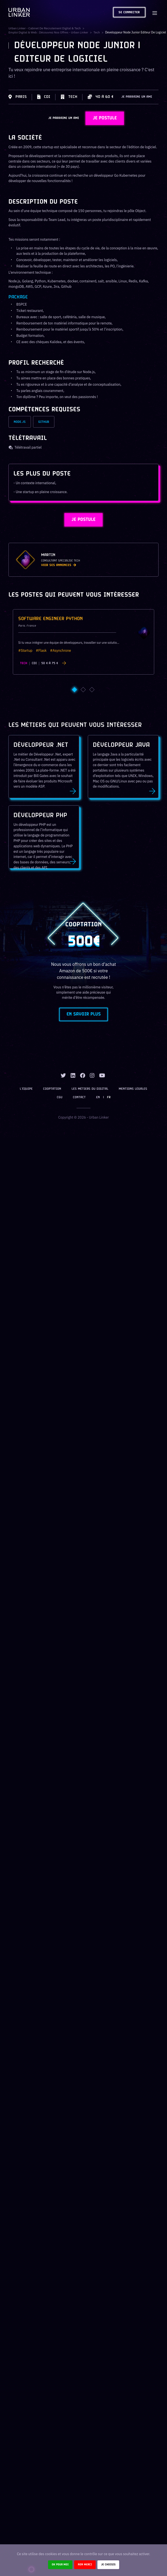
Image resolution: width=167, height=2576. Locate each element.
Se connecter (129, 12)
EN (98, 1098)
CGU (59, 1098)
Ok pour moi (60, 2564)
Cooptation (52, 1090)
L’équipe (26, 1090)
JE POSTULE (104, 118)
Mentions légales (133, 1090)
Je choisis (108, 2564)
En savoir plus (83, 1015)
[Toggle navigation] (155, 12)
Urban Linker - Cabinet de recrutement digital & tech (44, 28)
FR (108, 1098)
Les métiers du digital (90, 1090)
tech (97, 32)
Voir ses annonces (58, 566)
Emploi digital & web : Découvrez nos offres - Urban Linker (48, 32)
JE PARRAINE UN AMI (136, 97)
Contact (79, 1098)
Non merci (85, 2564)
